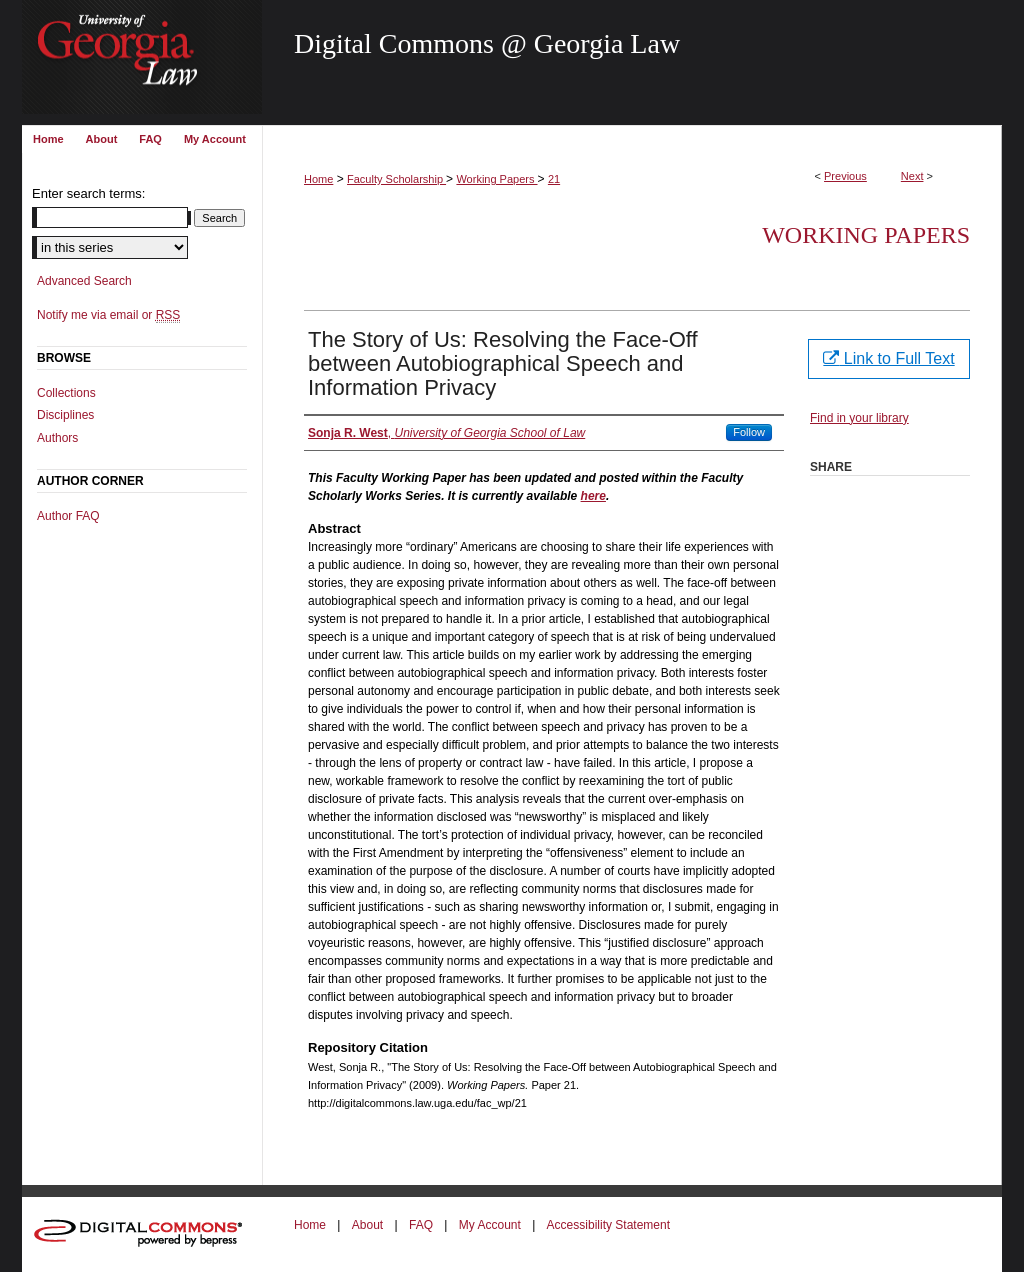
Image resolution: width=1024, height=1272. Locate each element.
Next (912, 176)
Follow (749, 432)
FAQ (421, 1225)
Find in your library (859, 418)
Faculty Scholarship (396, 179)
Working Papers (496, 179)
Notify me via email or (108, 315)
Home (318, 179)
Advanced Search (84, 281)
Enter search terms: (88, 193)
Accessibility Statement (608, 1225)
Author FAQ (68, 516)
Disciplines (65, 415)
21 (554, 179)
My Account (490, 1225)
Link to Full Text (888, 358)
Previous (845, 176)
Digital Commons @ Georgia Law (487, 43)
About (367, 1225)
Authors (57, 438)
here (593, 496)
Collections (66, 393)
